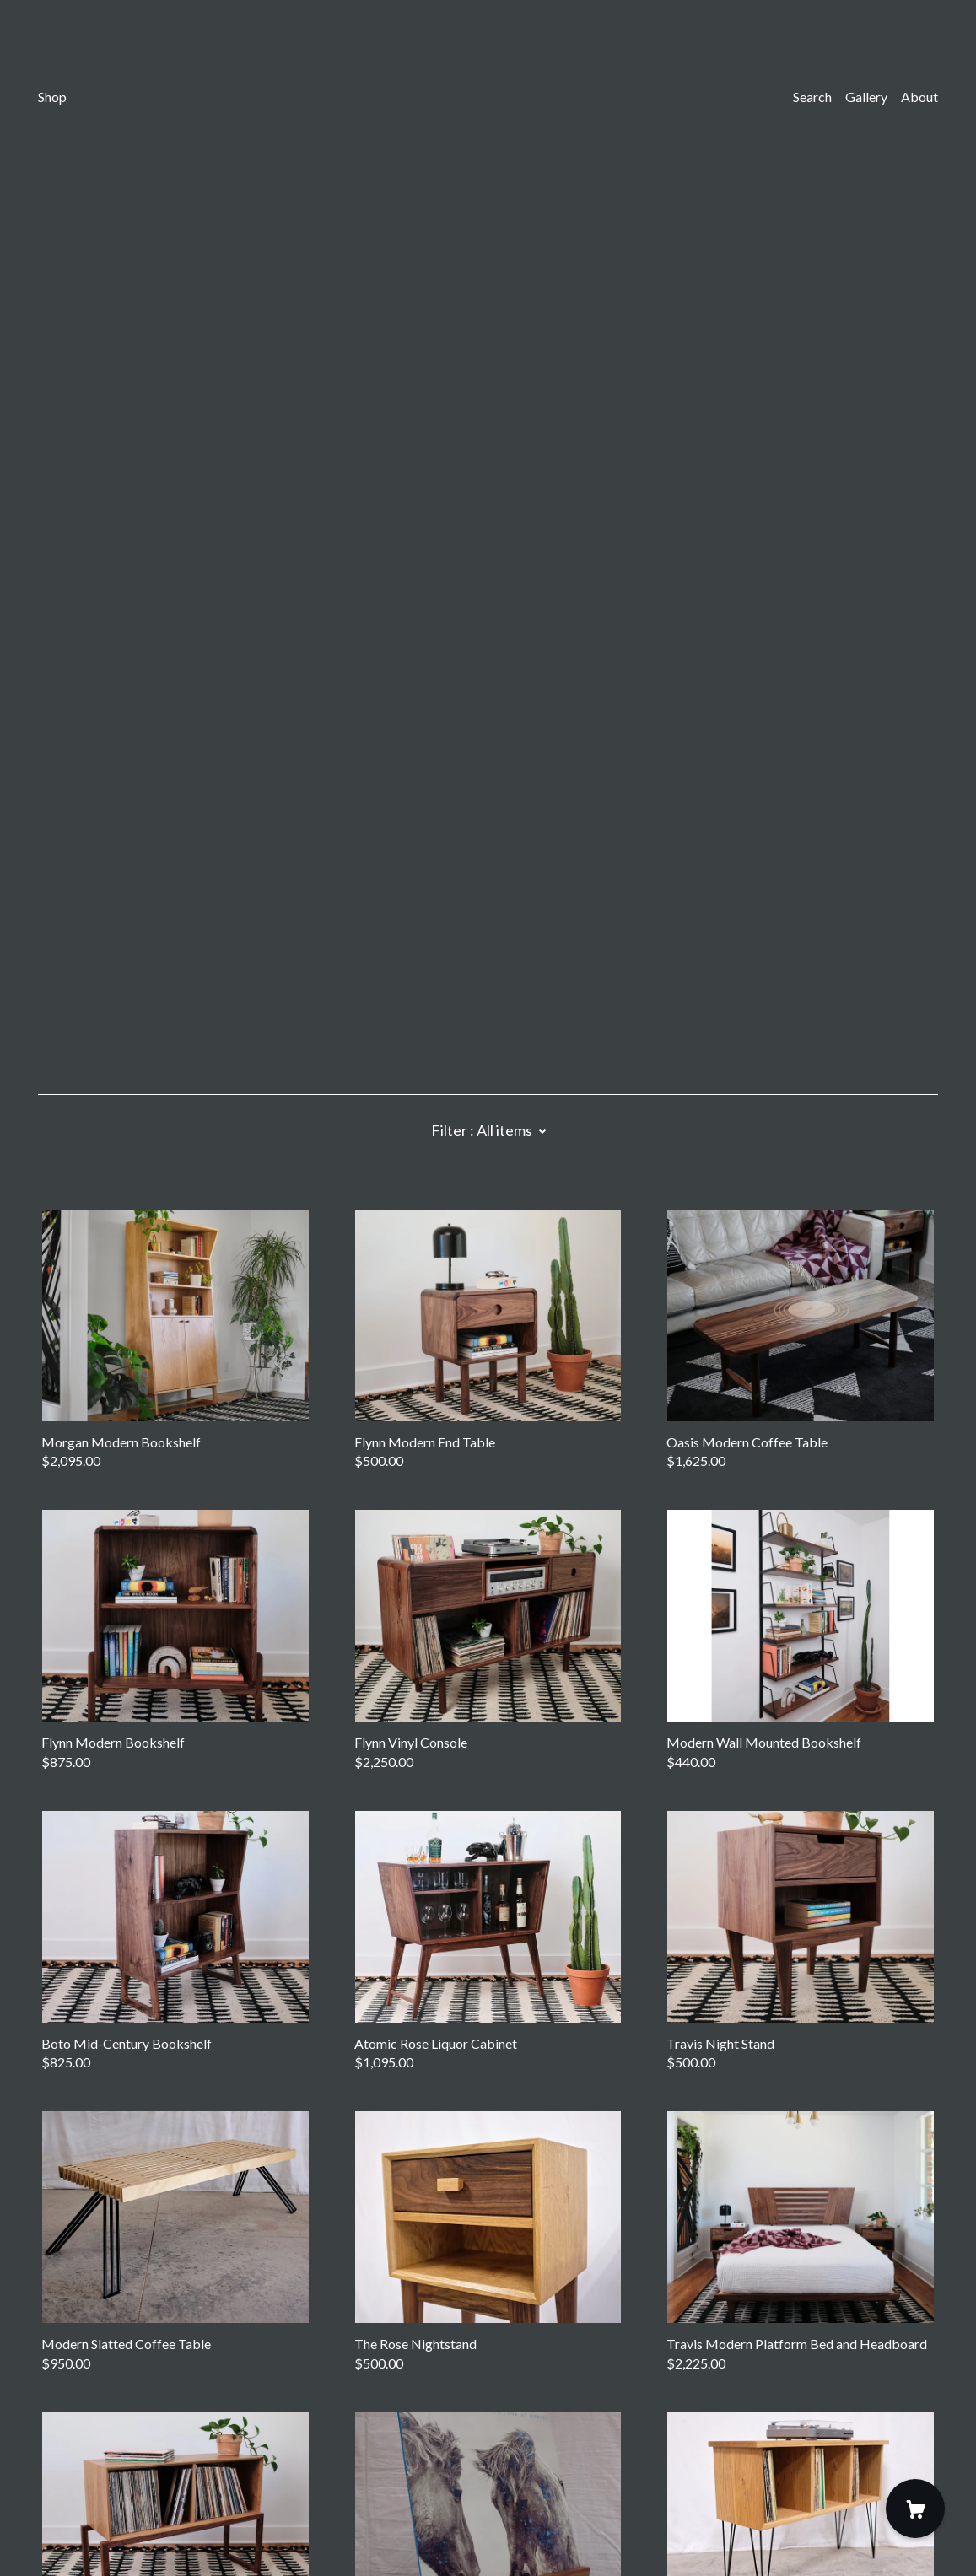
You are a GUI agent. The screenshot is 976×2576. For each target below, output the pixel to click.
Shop (52, 97)
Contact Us (71, 2463)
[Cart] (915, 2508)
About (919, 97)
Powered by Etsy (87, 2527)
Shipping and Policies (98, 2481)
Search (812, 97)
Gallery (866, 97)
